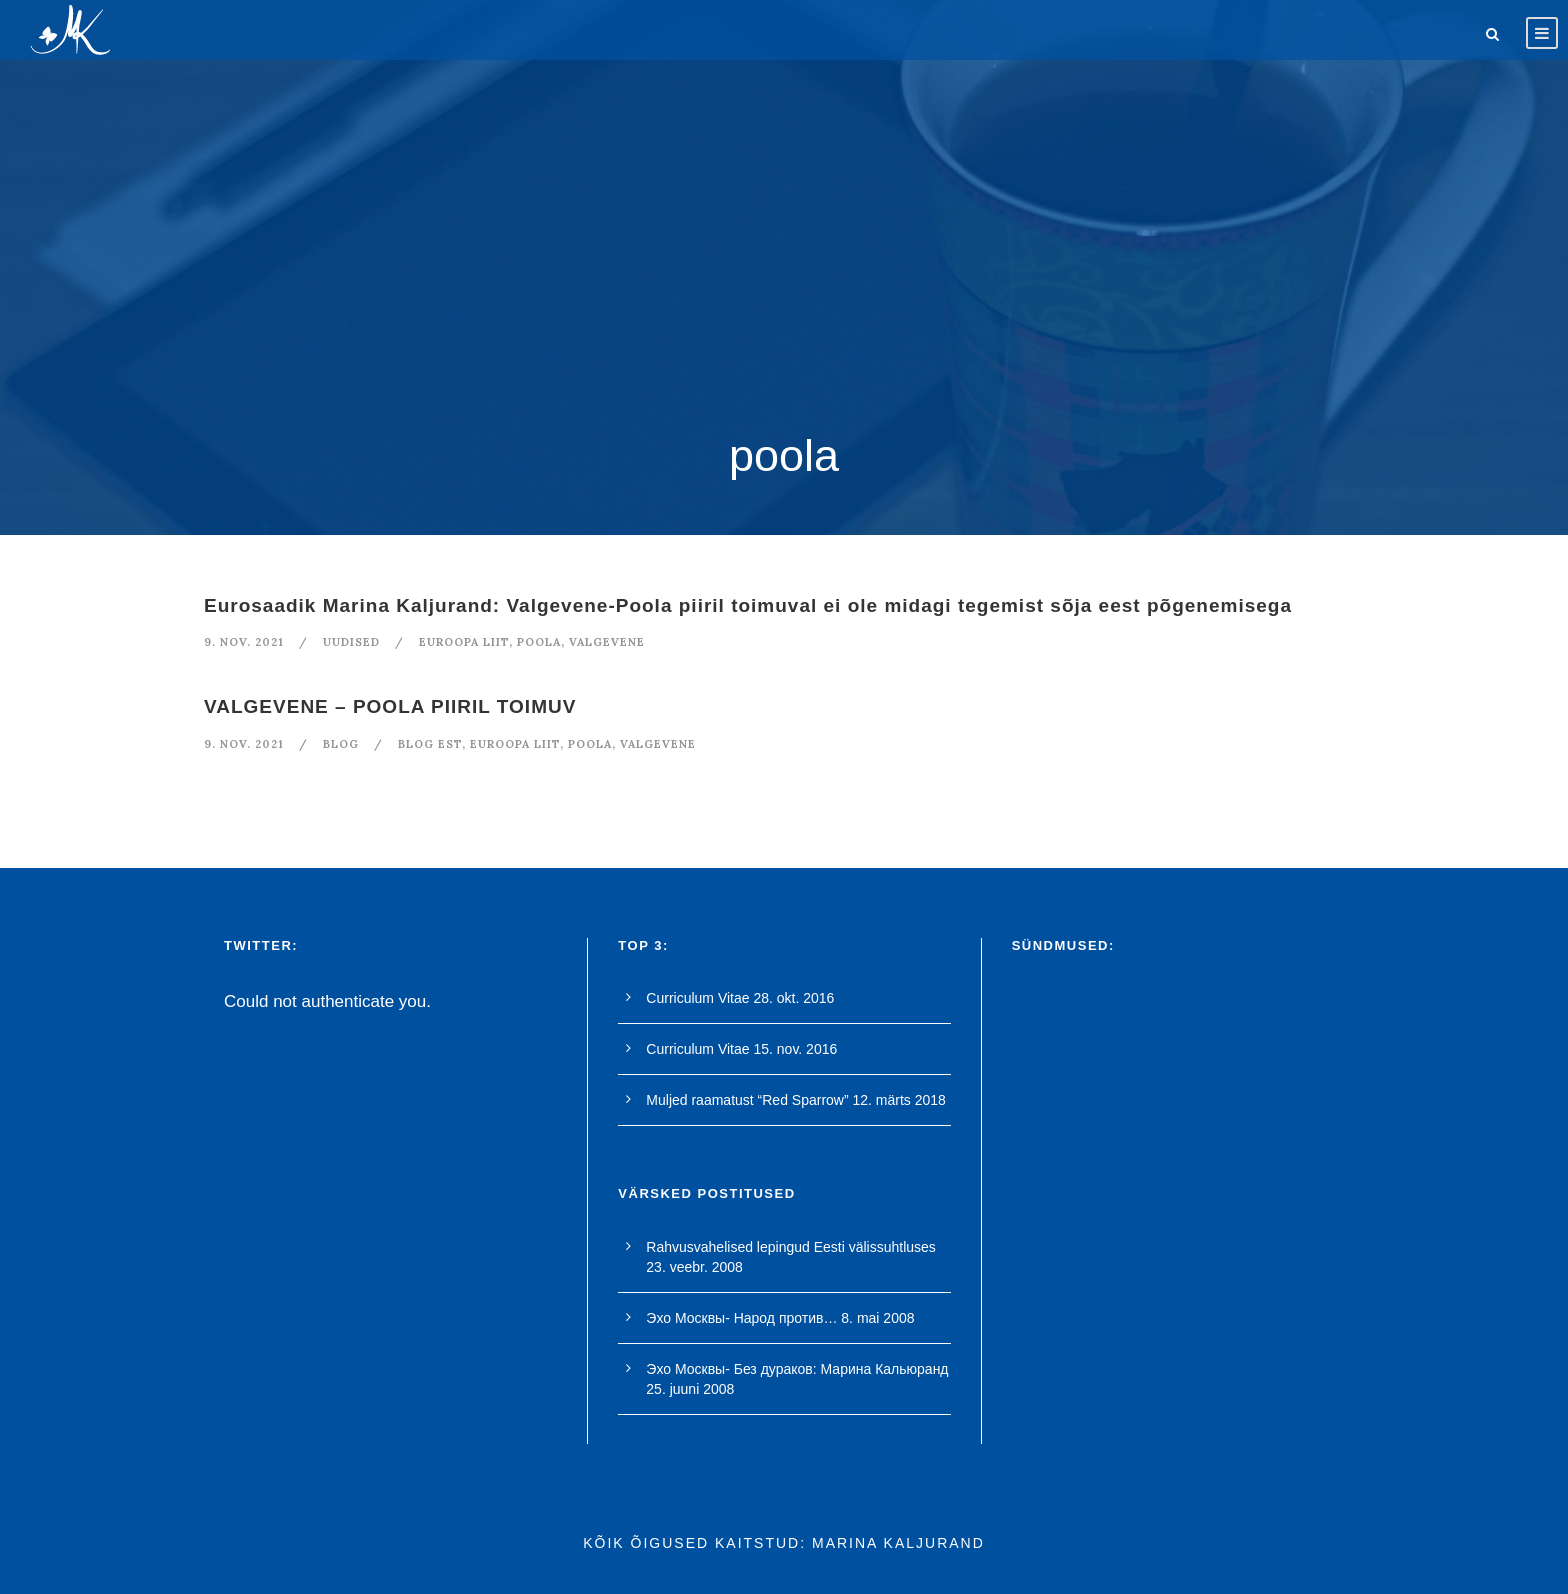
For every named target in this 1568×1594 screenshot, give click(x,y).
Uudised (351, 642)
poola (539, 642)
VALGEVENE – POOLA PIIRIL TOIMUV (390, 706)
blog (341, 744)
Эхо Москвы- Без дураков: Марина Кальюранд (797, 1369)
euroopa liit (464, 642)
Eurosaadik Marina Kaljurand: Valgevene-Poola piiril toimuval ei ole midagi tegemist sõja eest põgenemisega (748, 605)
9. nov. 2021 (244, 642)
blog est (430, 744)
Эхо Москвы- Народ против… (741, 1318)
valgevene (607, 642)
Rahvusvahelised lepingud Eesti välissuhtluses (791, 1247)
